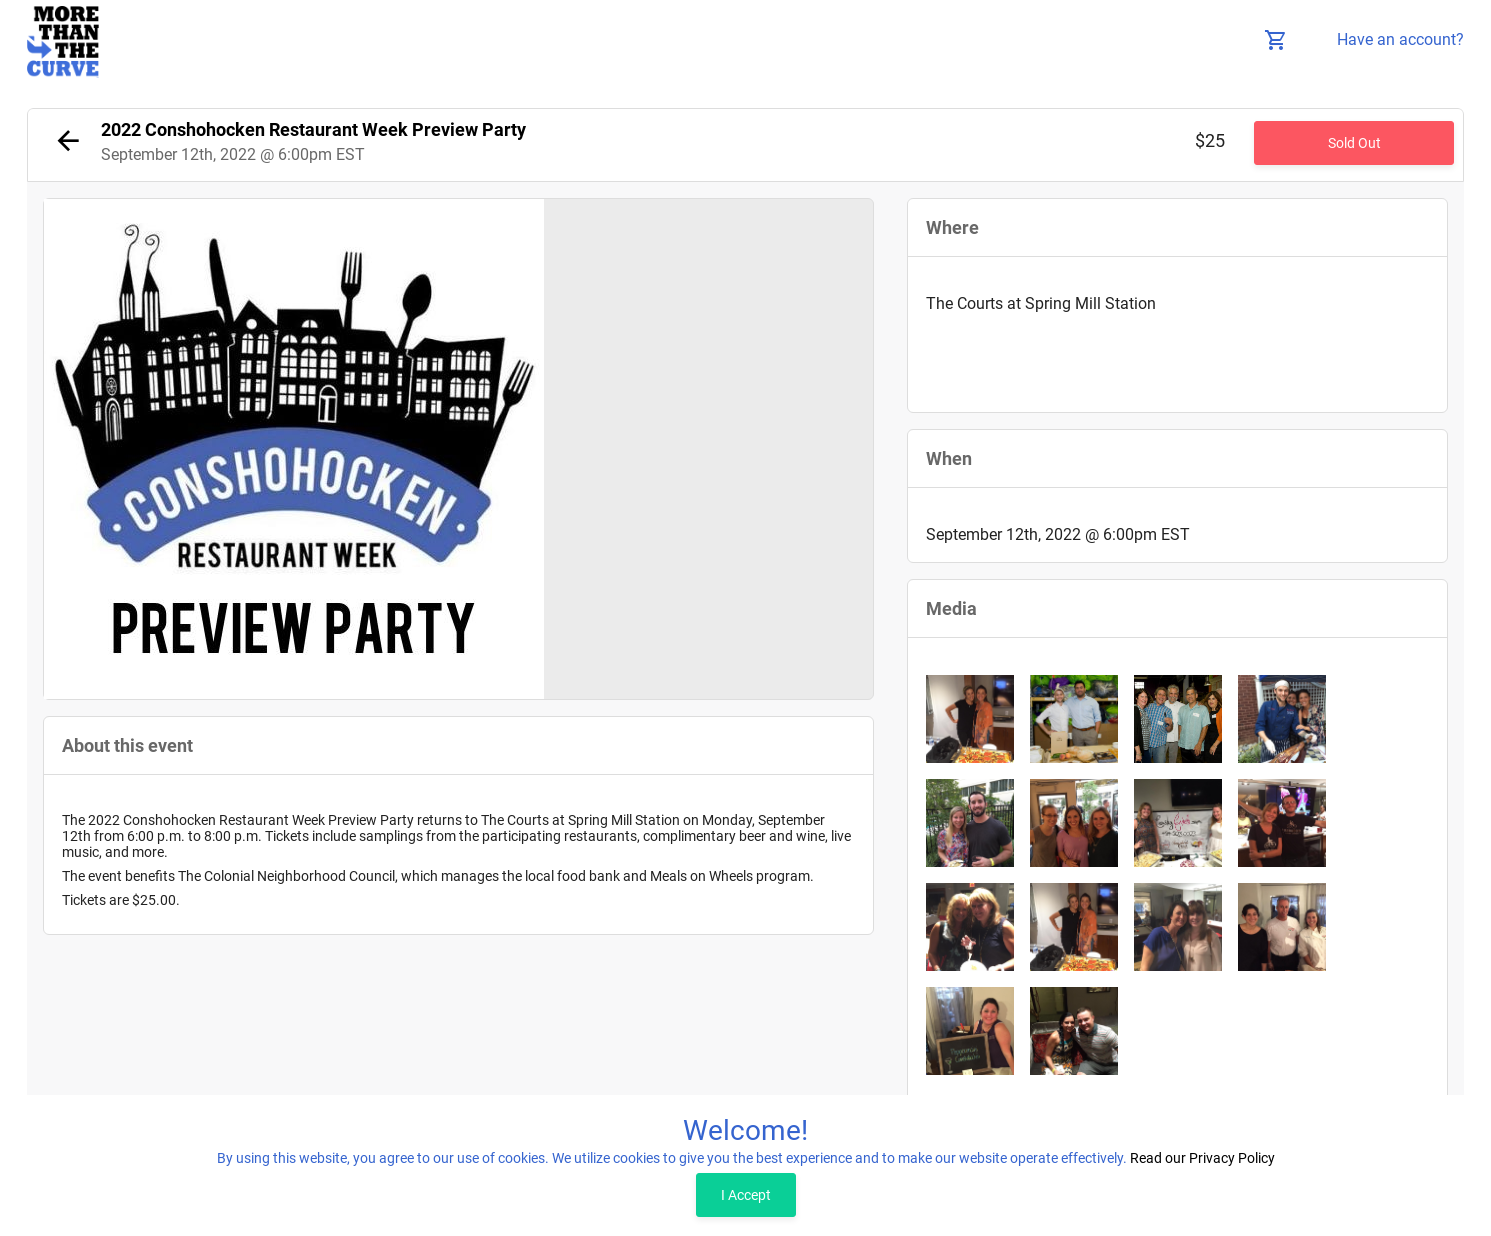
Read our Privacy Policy (1202, 1158)
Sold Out (1354, 143)
